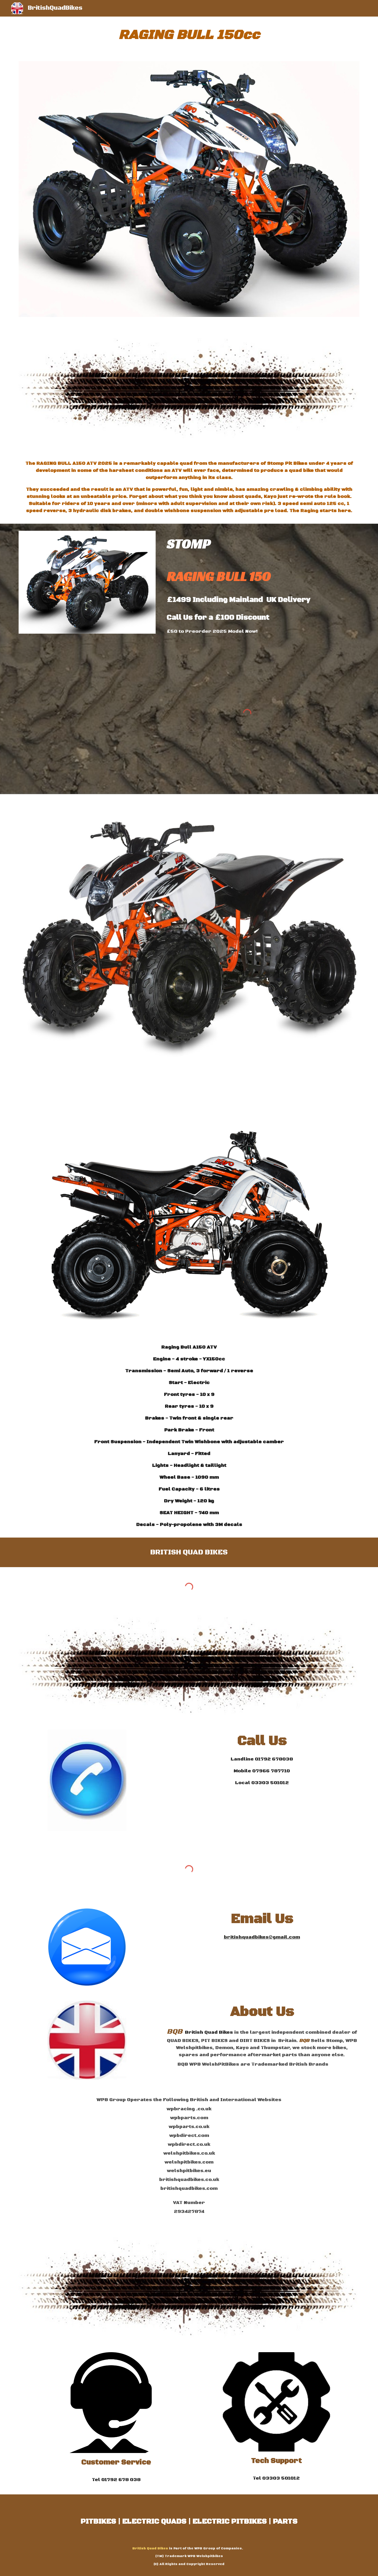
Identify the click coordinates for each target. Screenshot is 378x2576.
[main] (189, 35)
